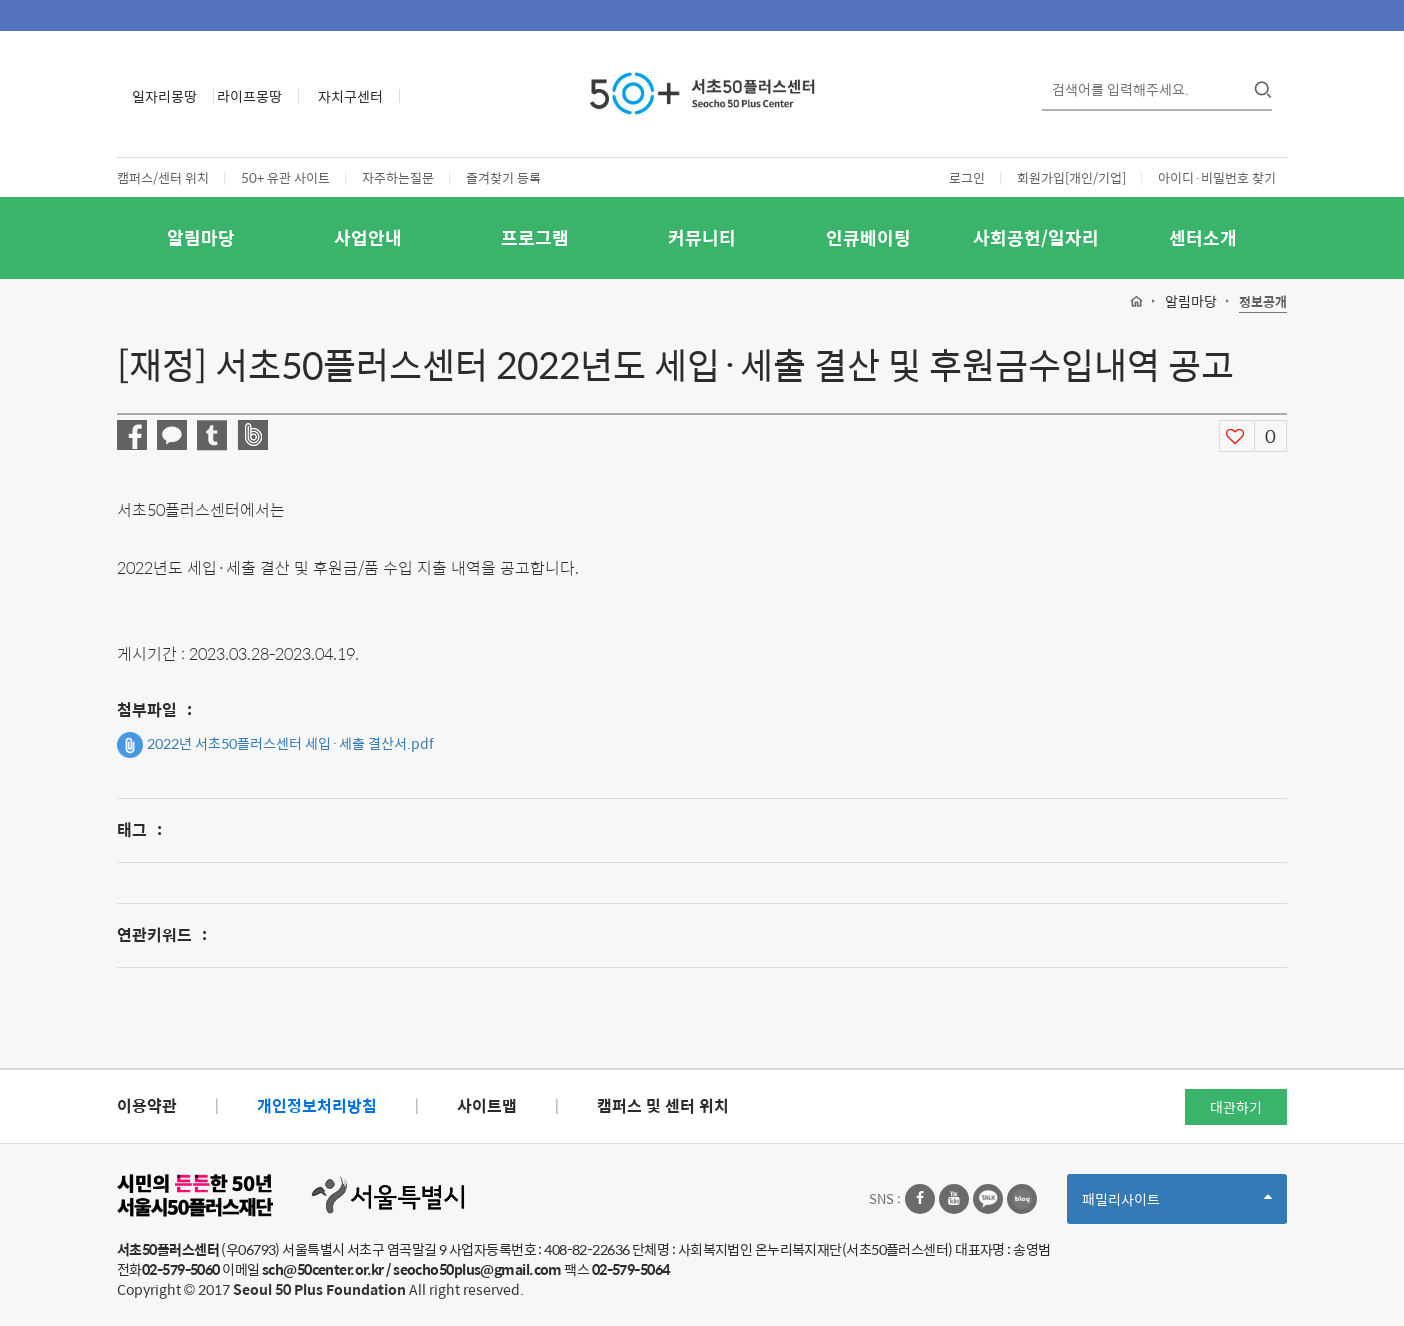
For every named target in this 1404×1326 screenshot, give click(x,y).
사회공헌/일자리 (1036, 237)
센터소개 (1203, 237)
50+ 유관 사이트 (285, 177)
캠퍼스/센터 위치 (163, 177)
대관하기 (1236, 1107)
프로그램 (535, 237)
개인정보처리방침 (317, 1105)
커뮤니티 (702, 237)
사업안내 (368, 237)
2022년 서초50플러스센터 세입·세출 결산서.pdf (275, 745)
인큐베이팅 (868, 237)
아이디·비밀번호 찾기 (1217, 177)
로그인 (967, 177)
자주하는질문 (398, 177)
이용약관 (147, 1105)
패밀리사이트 (1177, 1205)
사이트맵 (487, 1105)
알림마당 (201, 237)
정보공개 (1263, 302)
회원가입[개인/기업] (1071, 177)
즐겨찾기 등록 (503, 177)
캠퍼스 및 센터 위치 (663, 1105)
